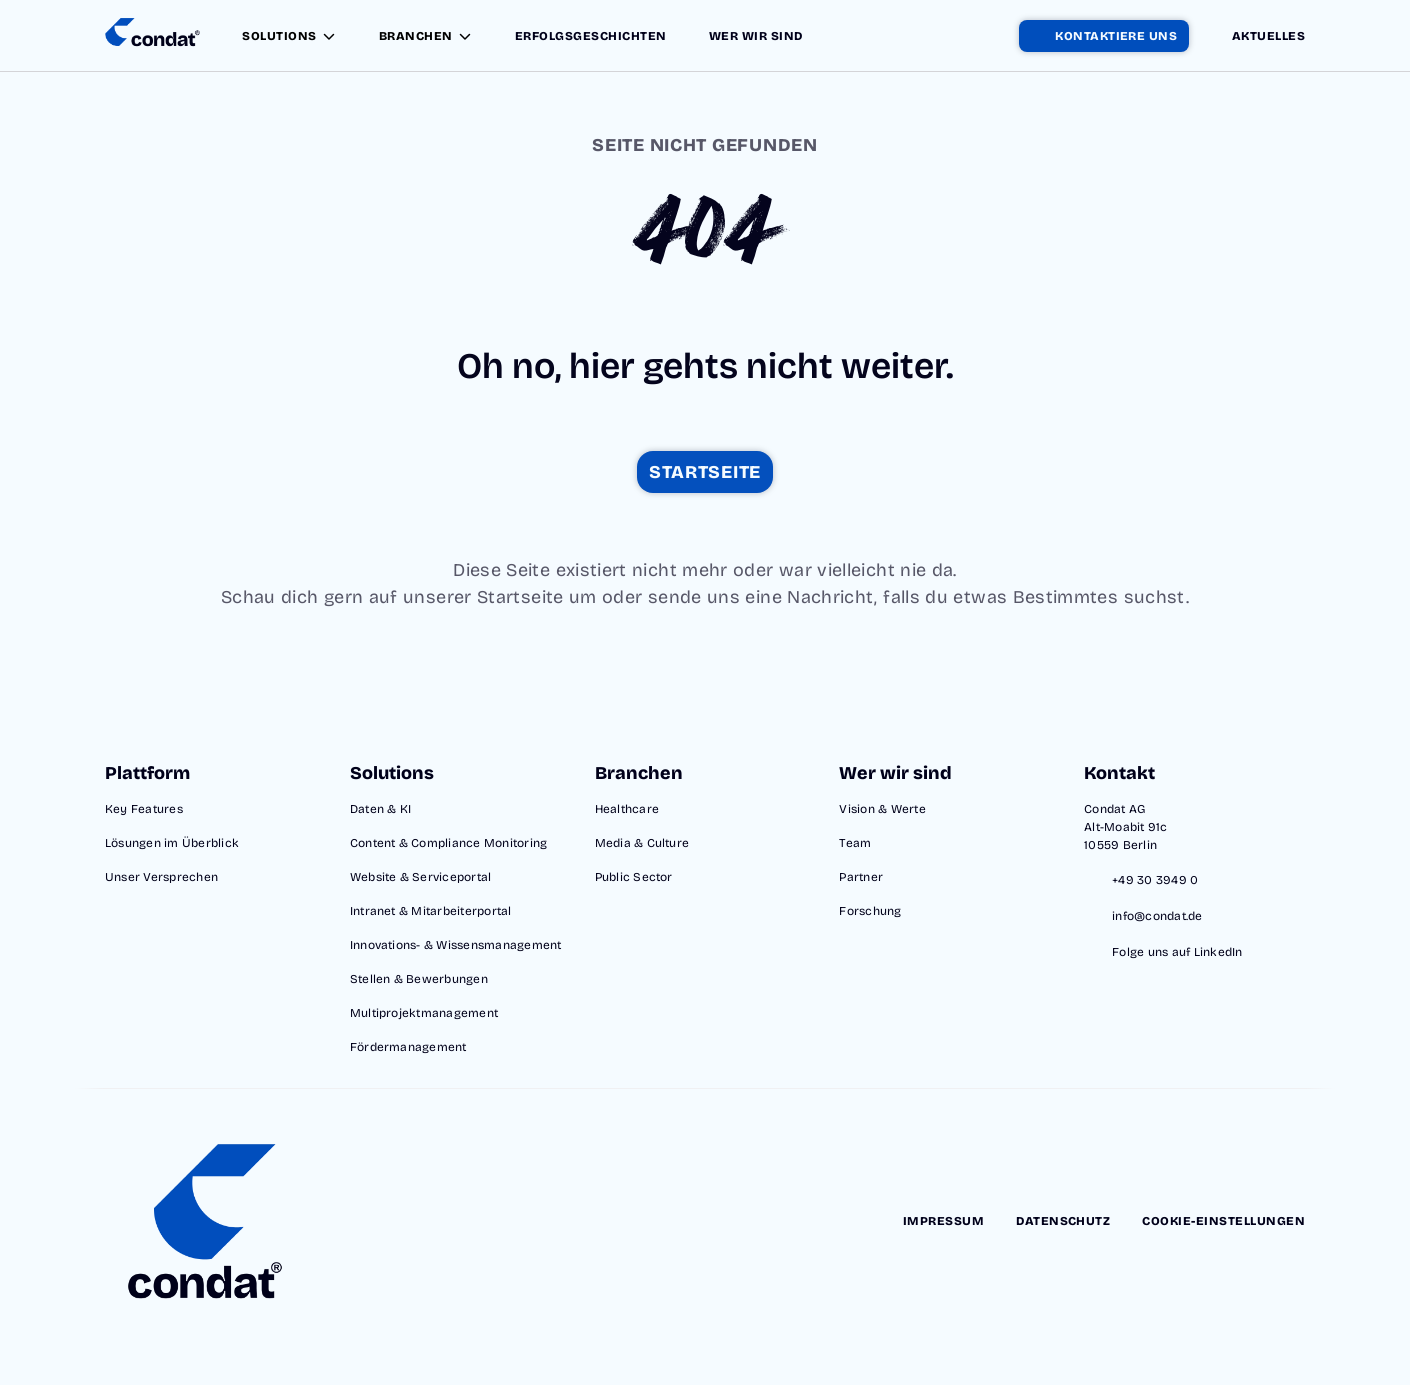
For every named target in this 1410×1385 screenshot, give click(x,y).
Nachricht (830, 597)
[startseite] (705, 472)
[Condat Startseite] (152, 36)
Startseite (520, 597)
